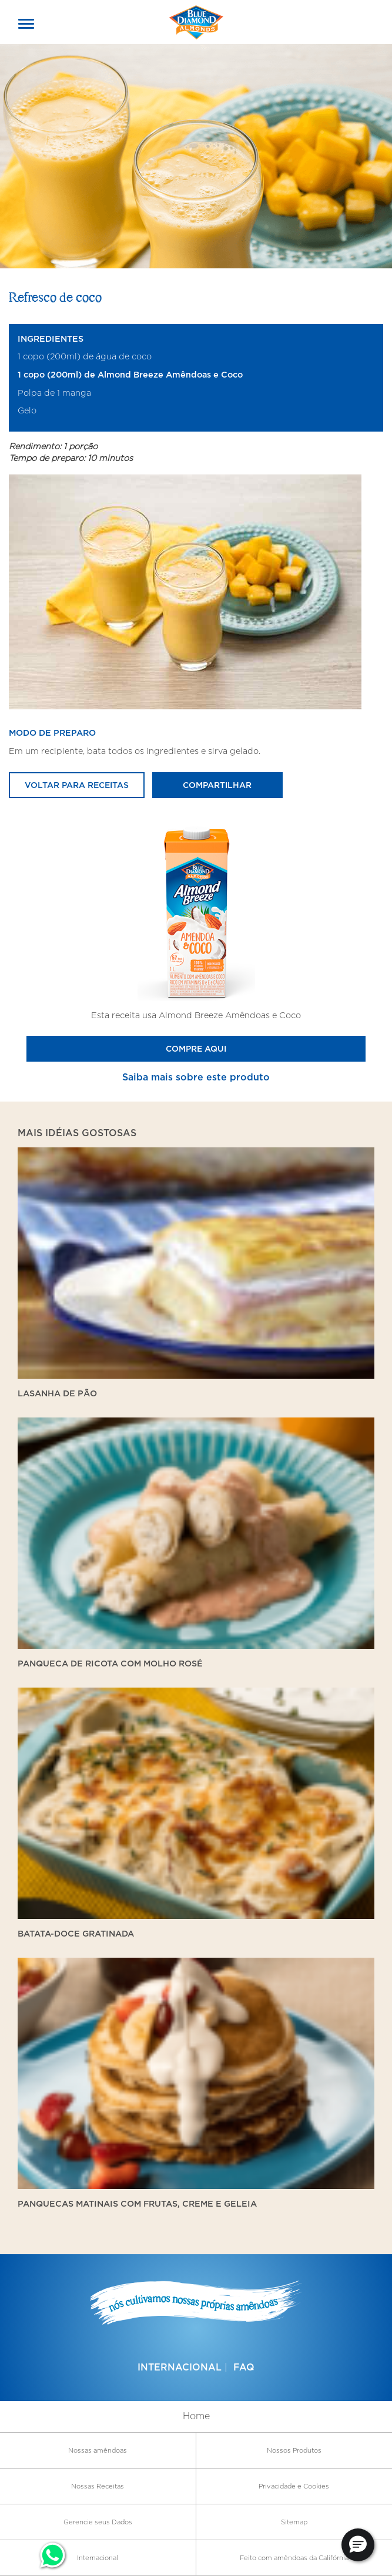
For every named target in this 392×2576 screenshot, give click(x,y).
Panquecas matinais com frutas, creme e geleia (137, 2203)
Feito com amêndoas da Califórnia (294, 2557)
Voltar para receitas (77, 784)
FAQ (243, 2367)
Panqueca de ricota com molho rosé (110, 1663)
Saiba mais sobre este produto (196, 1077)
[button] (357, 2544)
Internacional (180, 2367)
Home (196, 2416)
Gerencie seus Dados (97, 2522)
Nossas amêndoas (97, 2450)
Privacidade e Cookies (294, 2486)
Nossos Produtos (294, 2450)
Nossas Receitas (97, 2486)
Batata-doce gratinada (76, 1933)
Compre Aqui (196, 1048)
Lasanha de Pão (57, 1393)
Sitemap (294, 2522)
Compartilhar (217, 784)
